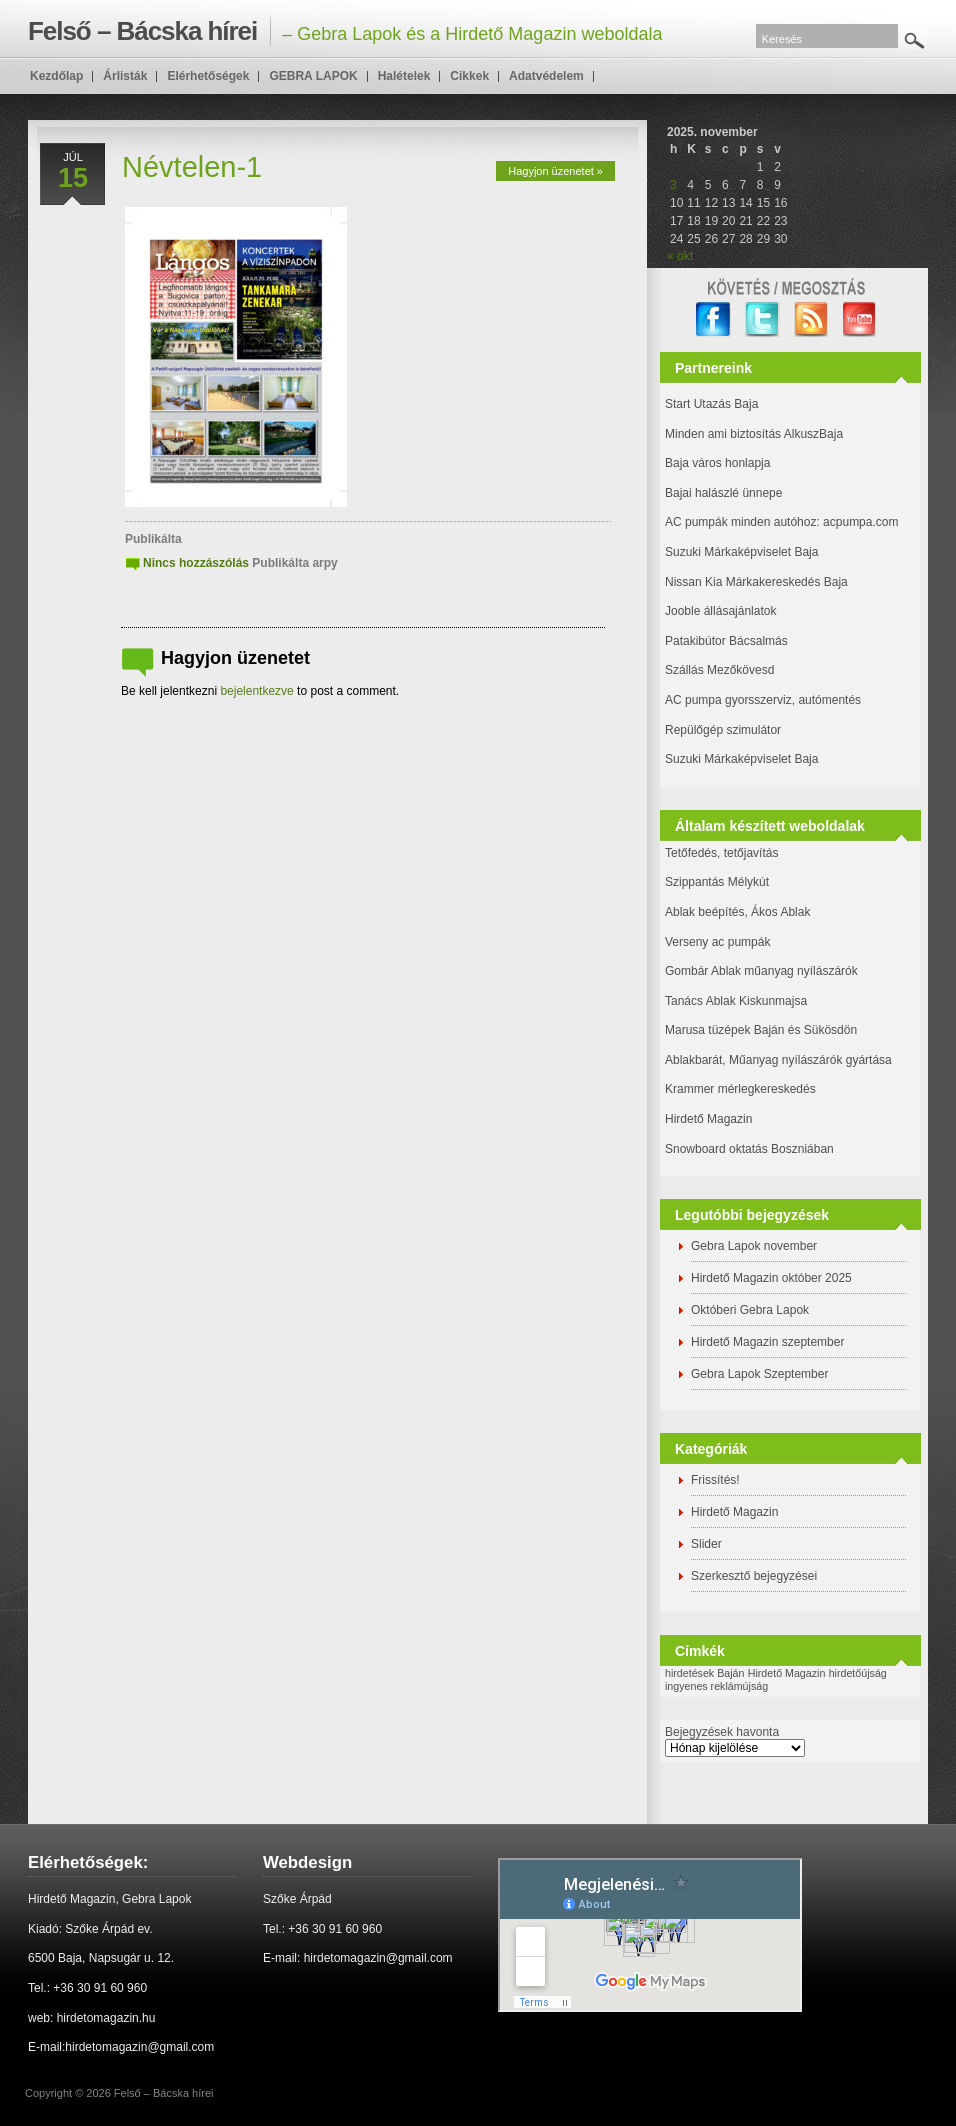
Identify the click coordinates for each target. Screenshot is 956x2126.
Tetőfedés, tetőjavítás (721, 853)
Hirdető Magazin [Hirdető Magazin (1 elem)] (787, 1673)
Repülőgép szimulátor (723, 730)
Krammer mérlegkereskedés (740, 1089)
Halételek (404, 76)
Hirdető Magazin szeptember (767, 1342)
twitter (762, 319)
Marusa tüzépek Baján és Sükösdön (761, 1030)
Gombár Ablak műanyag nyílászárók (761, 971)
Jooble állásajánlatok (720, 611)
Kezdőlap (56, 76)
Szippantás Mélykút (717, 882)
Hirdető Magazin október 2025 (771, 1278)
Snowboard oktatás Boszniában (749, 1149)
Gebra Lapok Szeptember (759, 1374)
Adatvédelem (546, 76)
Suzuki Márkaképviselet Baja (741, 552)
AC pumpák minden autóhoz (740, 522)
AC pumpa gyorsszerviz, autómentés (763, 700)
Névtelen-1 (192, 167)
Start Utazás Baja (711, 404)
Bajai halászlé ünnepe (723, 493)
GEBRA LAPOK (313, 76)
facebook (713, 319)
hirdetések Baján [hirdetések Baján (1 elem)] (704, 1673)
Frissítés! (715, 1480)
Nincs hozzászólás (196, 563)
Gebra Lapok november (754, 1246)
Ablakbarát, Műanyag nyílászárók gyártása (778, 1060)
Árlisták (125, 76)
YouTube (860, 319)
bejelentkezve (256, 691)
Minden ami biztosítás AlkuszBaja (754, 434)
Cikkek (469, 76)
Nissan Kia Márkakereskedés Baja (756, 582)
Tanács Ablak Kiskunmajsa (736, 1001)
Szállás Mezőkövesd (719, 670)
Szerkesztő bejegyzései (754, 1576)
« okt (680, 256)
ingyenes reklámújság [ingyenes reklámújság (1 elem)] (716, 1686)
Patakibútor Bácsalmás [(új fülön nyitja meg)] (726, 641)
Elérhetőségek (208, 76)
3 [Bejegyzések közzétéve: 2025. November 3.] (673, 185)
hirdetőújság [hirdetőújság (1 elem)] (858, 1673)
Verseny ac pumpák (719, 942)
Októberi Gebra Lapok (750, 1310)
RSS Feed (811, 319)
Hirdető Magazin (708, 1119)
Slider (706, 1544)
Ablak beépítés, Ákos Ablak (737, 912)
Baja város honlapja (717, 463)
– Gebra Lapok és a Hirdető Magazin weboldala (345, 31)
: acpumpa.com (857, 522)
